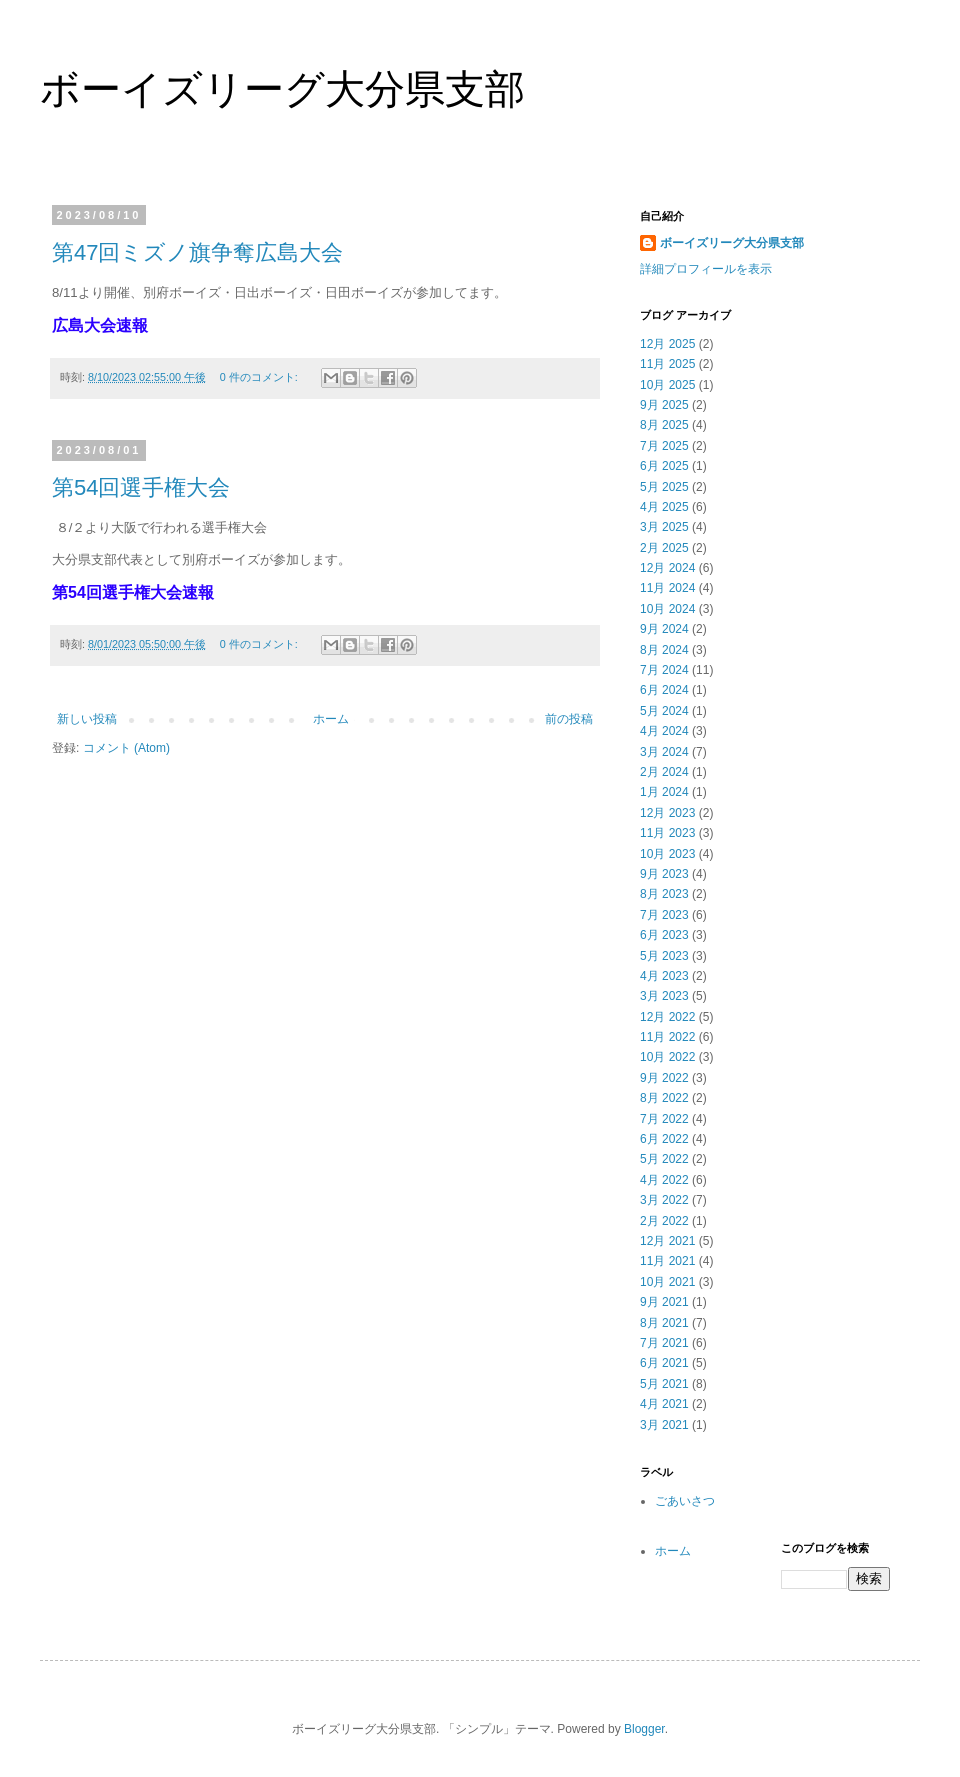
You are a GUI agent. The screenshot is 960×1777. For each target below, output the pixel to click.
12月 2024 (667, 568)
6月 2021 (664, 1363)
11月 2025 (667, 364)
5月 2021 (664, 1384)
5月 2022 (664, 1159)
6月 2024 (664, 690)
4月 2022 (664, 1180)
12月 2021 (667, 1241)
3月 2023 (664, 996)
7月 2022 (664, 1119)
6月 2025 (664, 466)
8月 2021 (664, 1323)
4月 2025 (664, 507)
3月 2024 (664, 752)
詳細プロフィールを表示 (706, 269)
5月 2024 (664, 711)
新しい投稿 (87, 719)
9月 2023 (664, 874)
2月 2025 (664, 548)
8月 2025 (664, 425)
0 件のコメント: (260, 377)
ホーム (331, 719)
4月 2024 (664, 731)
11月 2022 (667, 1037)
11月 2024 (667, 588)
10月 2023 (667, 854)
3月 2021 (664, 1425)
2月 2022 (664, 1221)
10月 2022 (667, 1057)
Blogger (644, 1729)
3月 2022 (664, 1200)
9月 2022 (664, 1078)
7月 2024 (664, 670)
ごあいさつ (685, 1501)
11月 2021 (667, 1261)
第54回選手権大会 (141, 487)
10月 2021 (667, 1282)
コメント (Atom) (126, 748)
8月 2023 (664, 894)
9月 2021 (664, 1302)
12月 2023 (667, 813)
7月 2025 (664, 446)
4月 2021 (664, 1404)
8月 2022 (664, 1098)
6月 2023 (664, 935)
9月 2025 (664, 405)
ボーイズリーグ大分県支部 (282, 89)
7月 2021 (664, 1343)
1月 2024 (664, 792)
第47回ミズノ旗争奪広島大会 (197, 252)
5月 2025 (664, 487)
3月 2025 (664, 527)
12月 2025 (667, 344)
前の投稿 (569, 719)
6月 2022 (664, 1139)
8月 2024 (664, 650)
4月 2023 (664, 976)
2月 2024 (664, 772)
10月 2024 (667, 609)
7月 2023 (664, 915)
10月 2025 (667, 385)
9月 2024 (664, 629)
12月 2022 (667, 1017)
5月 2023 (664, 956)
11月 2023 (667, 833)
